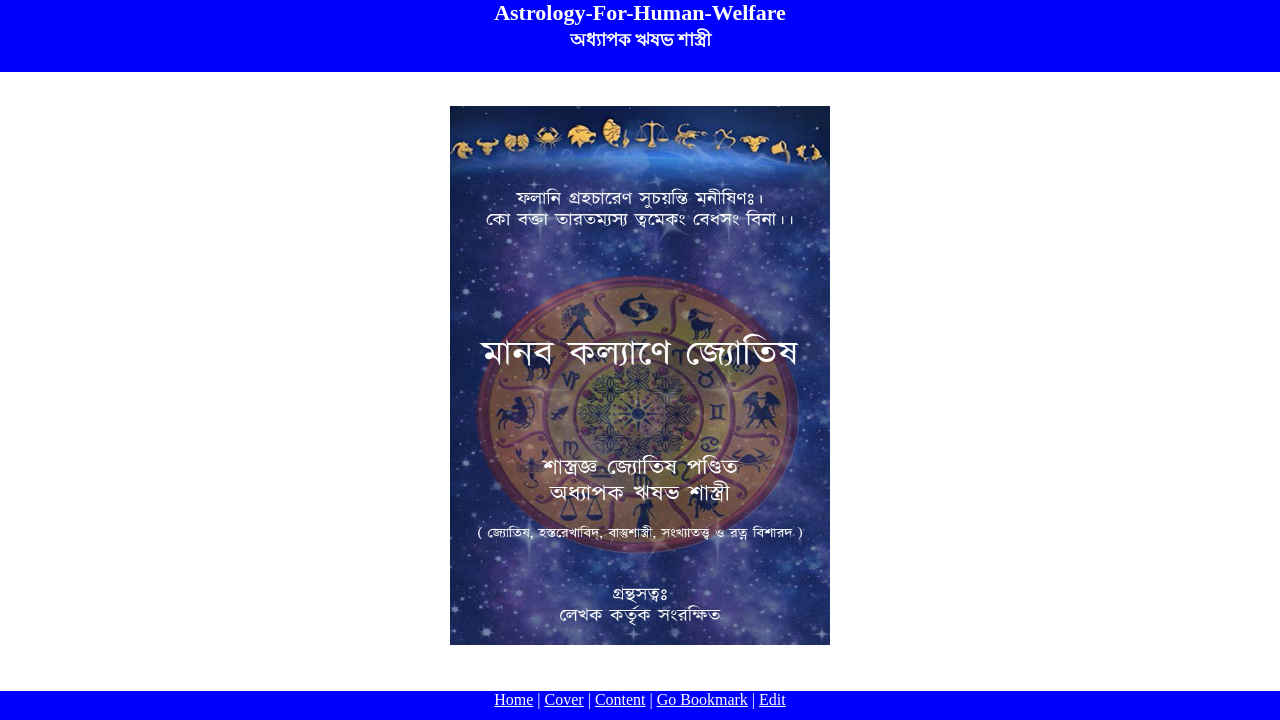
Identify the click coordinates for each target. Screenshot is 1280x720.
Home (513, 699)
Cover (564, 699)
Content (620, 699)
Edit (772, 699)
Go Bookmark (702, 699)
